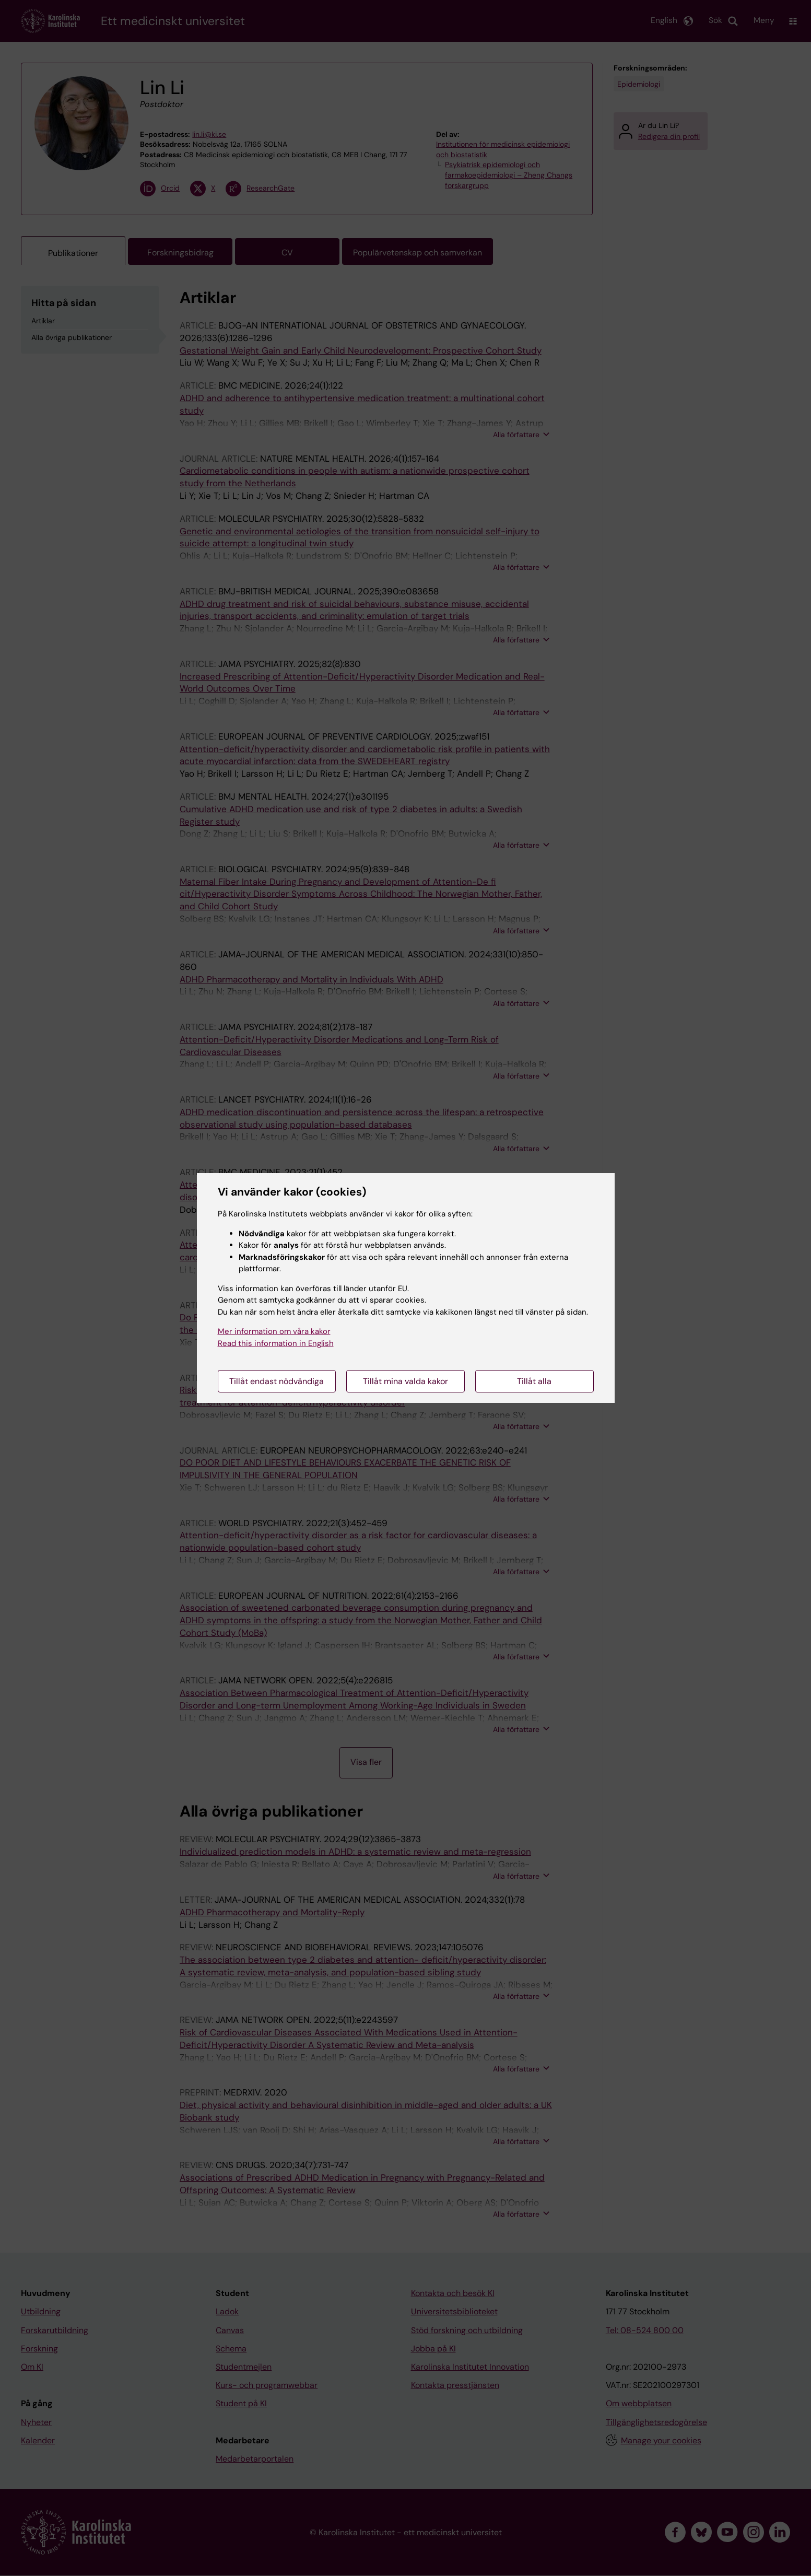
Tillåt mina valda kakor (405, 1381)
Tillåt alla (534, 1381)
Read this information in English (276, 1343)
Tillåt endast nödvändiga (276, 1381)
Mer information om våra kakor (274, 1331)
